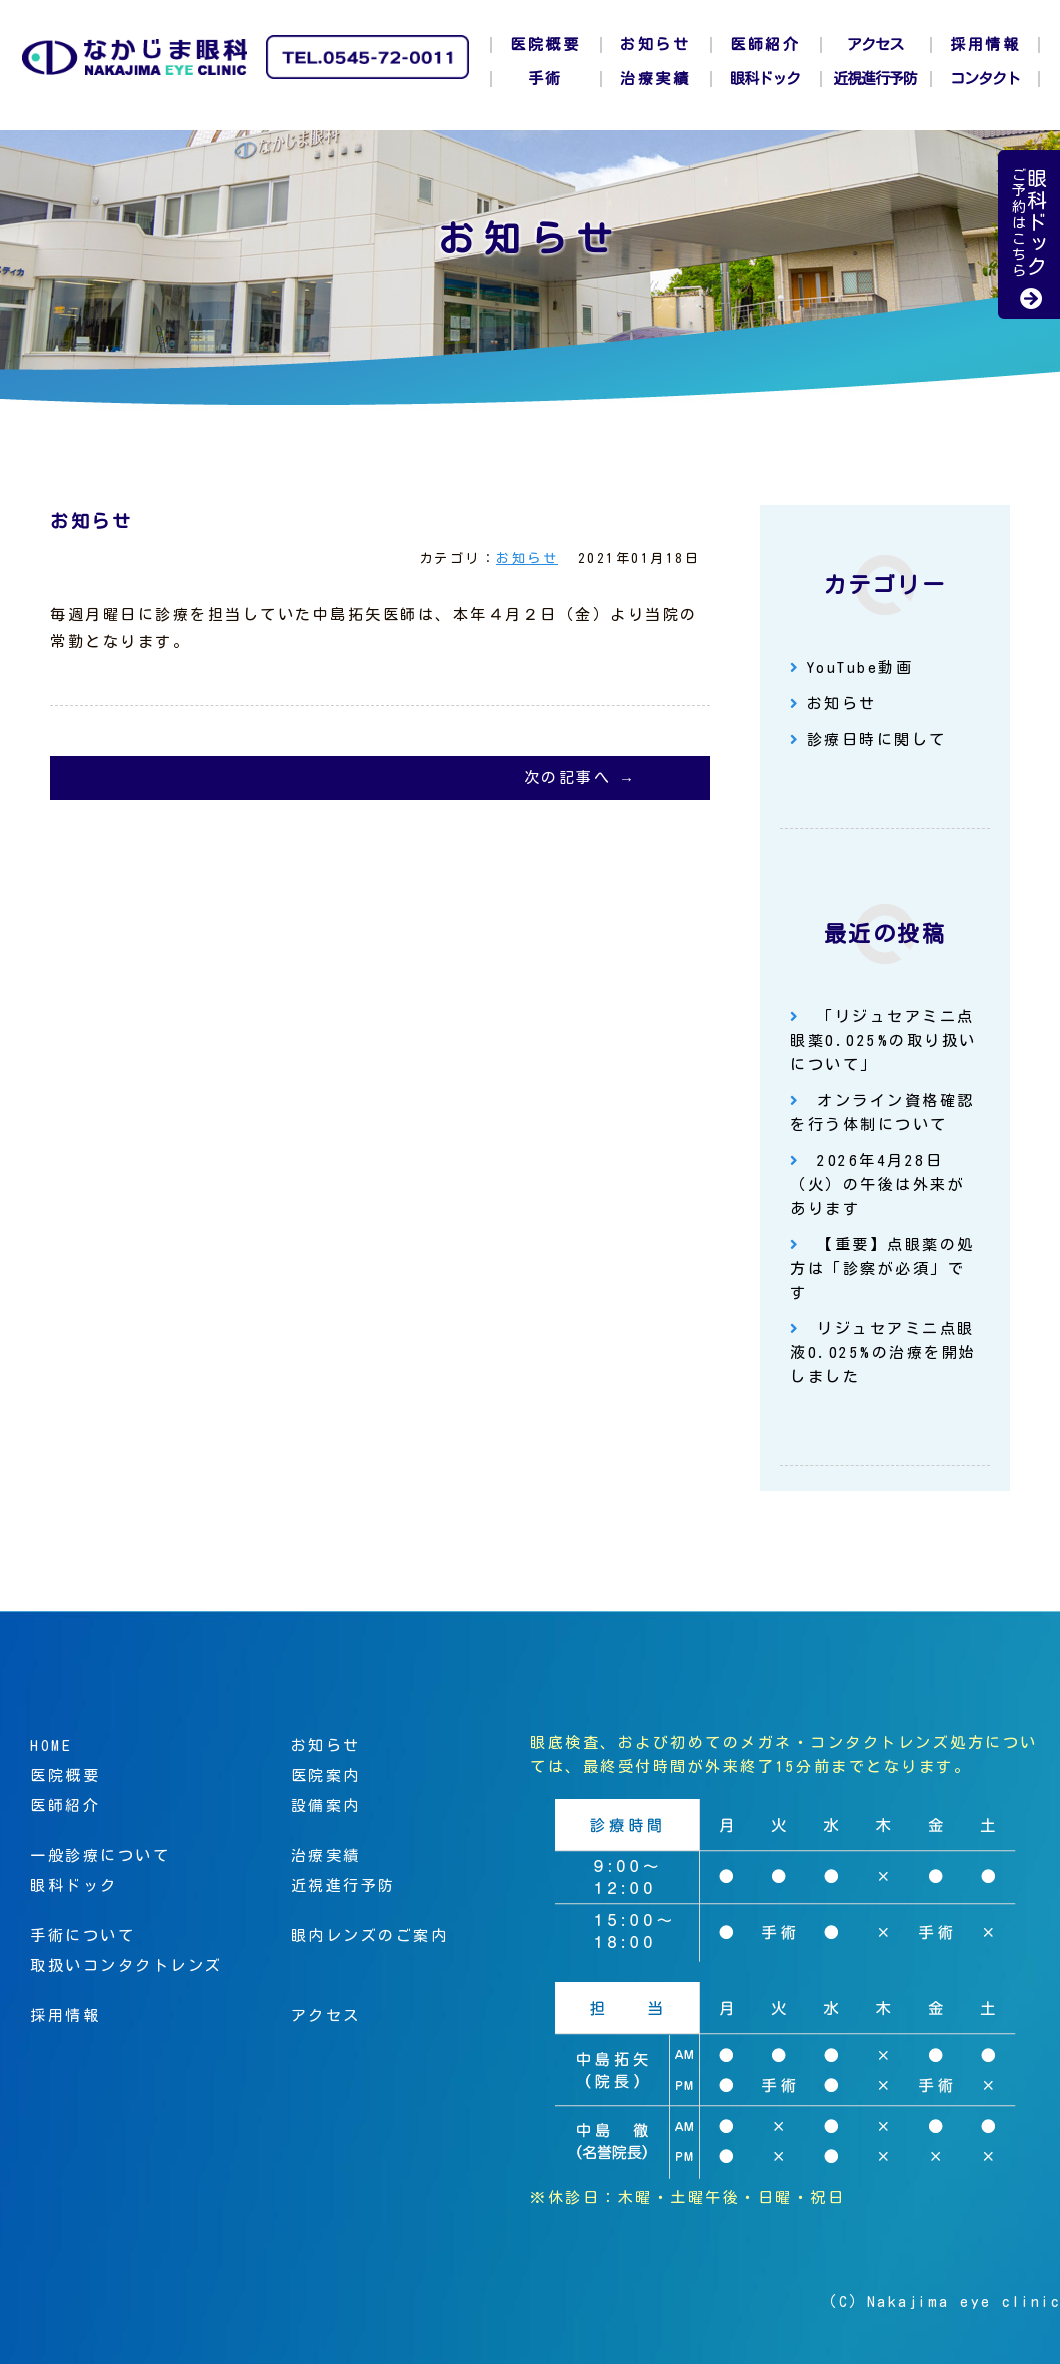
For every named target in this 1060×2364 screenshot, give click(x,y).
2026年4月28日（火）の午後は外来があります (877, 1184)
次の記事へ (568, 777)
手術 (545, 78)
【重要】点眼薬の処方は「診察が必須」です (882, 1268)
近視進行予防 (875, 78)
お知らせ (655, 44)
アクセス (875, 44)
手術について (82, 1935)
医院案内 (326, 1775)
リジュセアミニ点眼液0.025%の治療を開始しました (883, 1352)
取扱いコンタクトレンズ (126, 1965)
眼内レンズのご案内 (370, 1935)
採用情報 (985, 44)
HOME (51, 1745)
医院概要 (545, 44)
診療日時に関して (877, 739)
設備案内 (326, 1805)
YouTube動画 (860, 667)
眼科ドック (765, 78)
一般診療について (100, 1855)
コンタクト (985, 78)
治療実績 (655, 78)
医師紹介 (765, 44)
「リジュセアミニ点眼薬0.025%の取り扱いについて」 (883, 1040)
